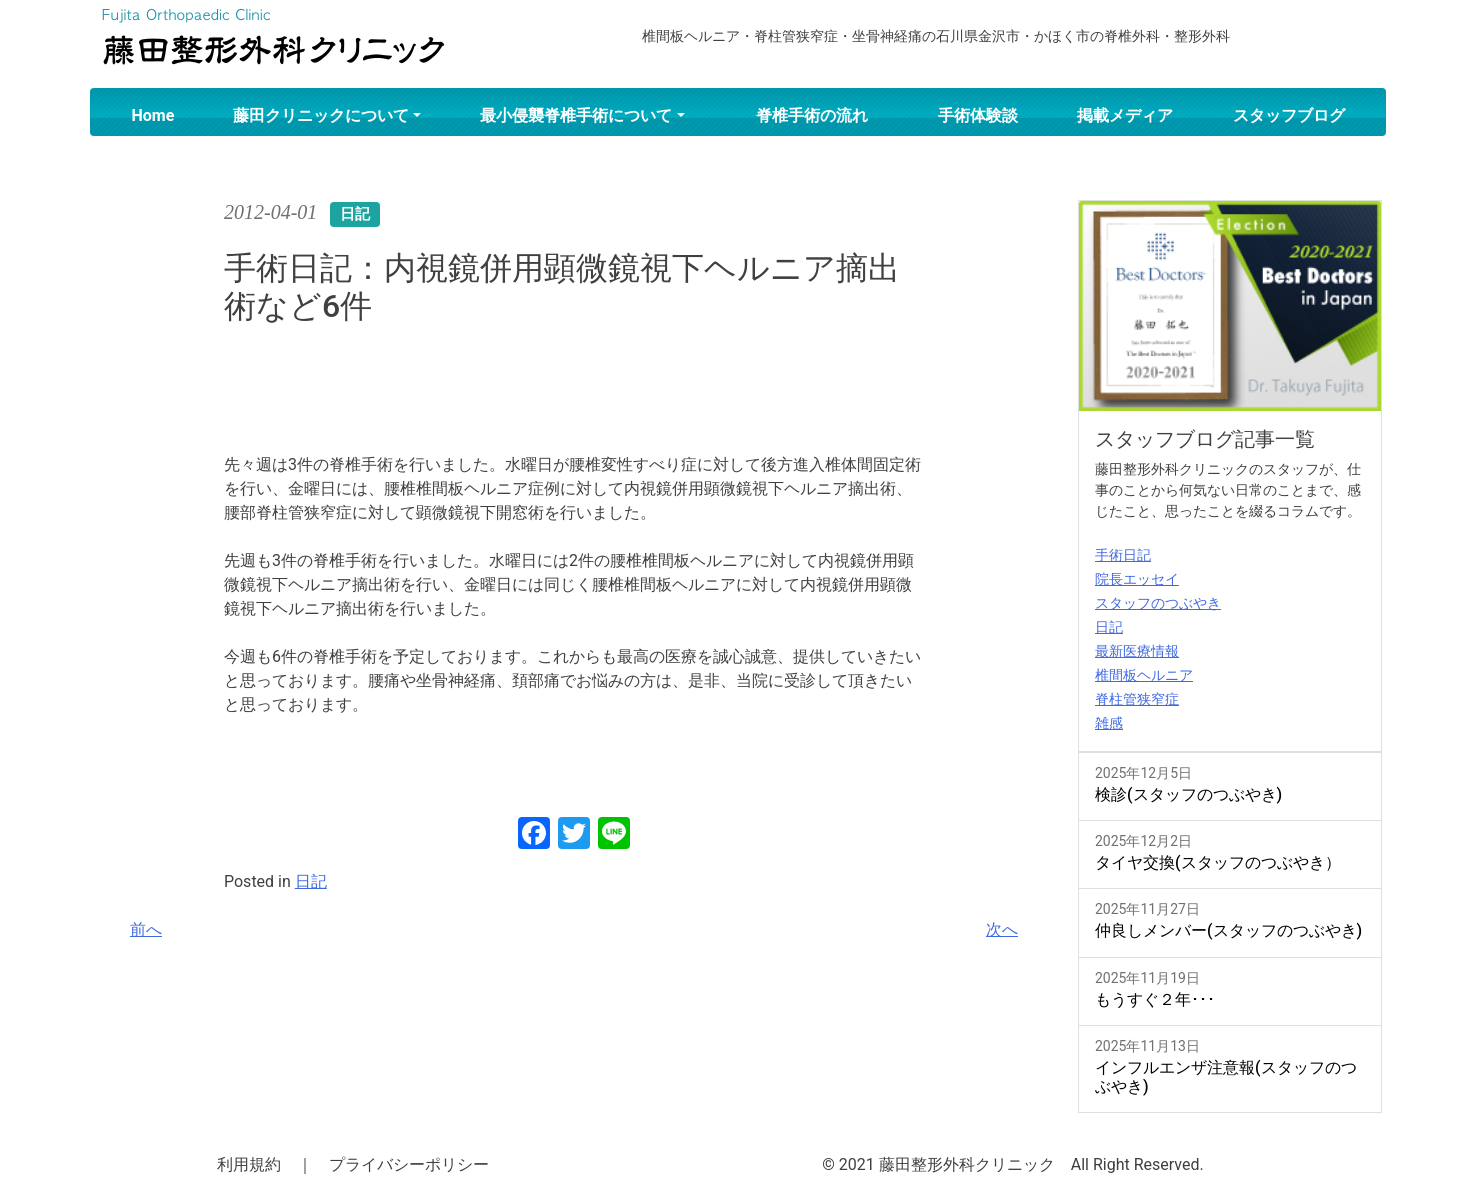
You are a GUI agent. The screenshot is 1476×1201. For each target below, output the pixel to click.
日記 (311, 881)
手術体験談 (978, 115)
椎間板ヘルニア (1144, 675)
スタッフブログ (1289, 115)
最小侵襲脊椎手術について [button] (576, 115)
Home (153, 115)
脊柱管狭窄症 (1137, 699)
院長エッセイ (1137, 579)
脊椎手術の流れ (812, 115)
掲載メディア (1125, 115)
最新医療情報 (1137, 651)
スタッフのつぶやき (1158, 603)
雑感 (1109, 723)
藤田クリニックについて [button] (321, 115)
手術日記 (1123, 555)
